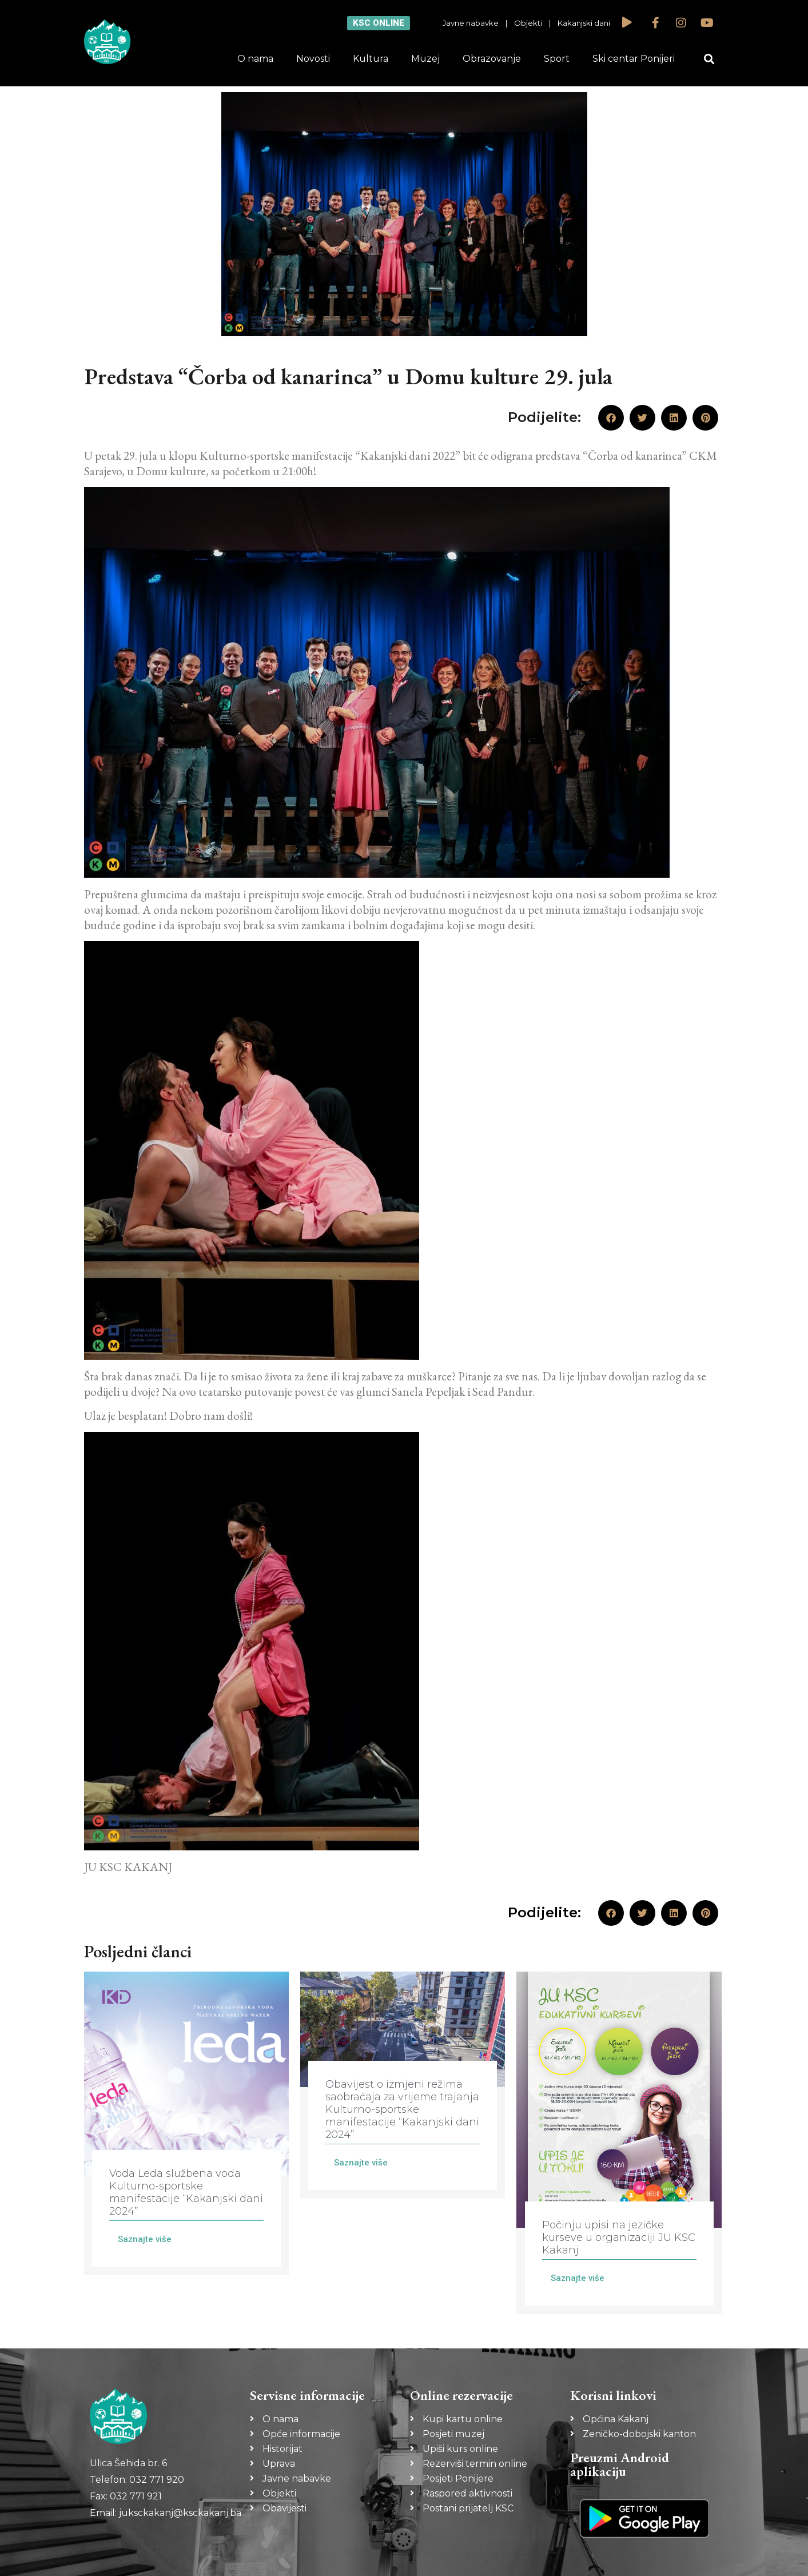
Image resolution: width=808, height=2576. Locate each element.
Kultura (370, 58)
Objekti (528, 22)
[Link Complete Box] (186, 2123)
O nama (255, 58)
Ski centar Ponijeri (633, 58)
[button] (708, 59)
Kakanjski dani (584, 22)
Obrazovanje (492, 58)
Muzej (425, 58)
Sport (557, 58)
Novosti (313, 58)
